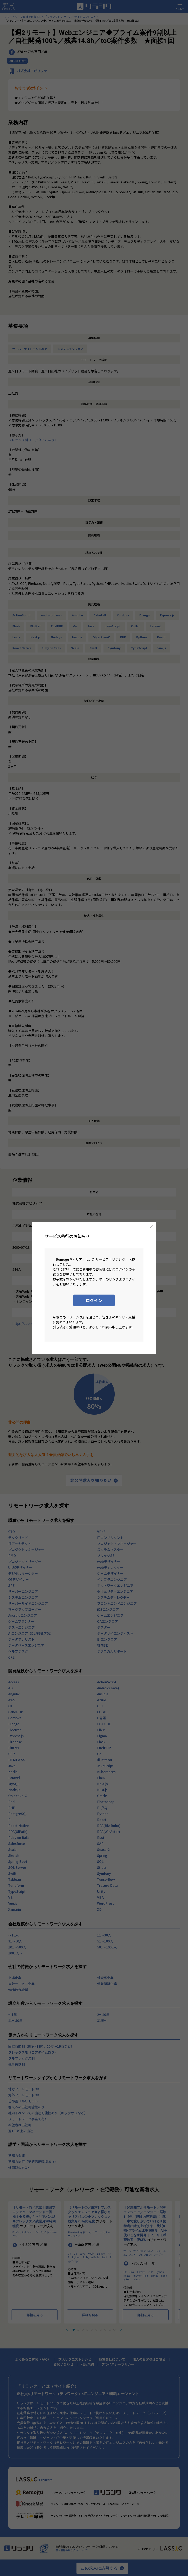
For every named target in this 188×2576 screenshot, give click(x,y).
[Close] (151, 1226)
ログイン (94, 1300)
